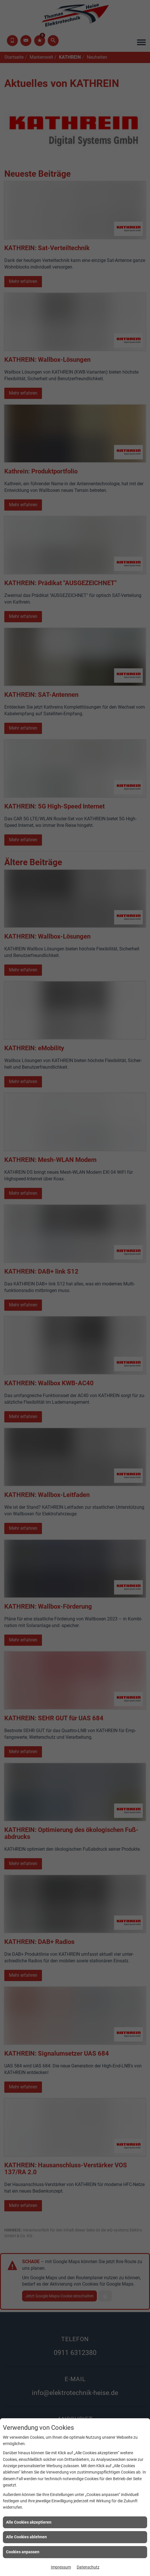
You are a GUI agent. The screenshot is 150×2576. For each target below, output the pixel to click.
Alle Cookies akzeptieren (28, 2522)
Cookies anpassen (22, 2552)
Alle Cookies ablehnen (26, 2537)
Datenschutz (88, 2567)
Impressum (61, 2567)
